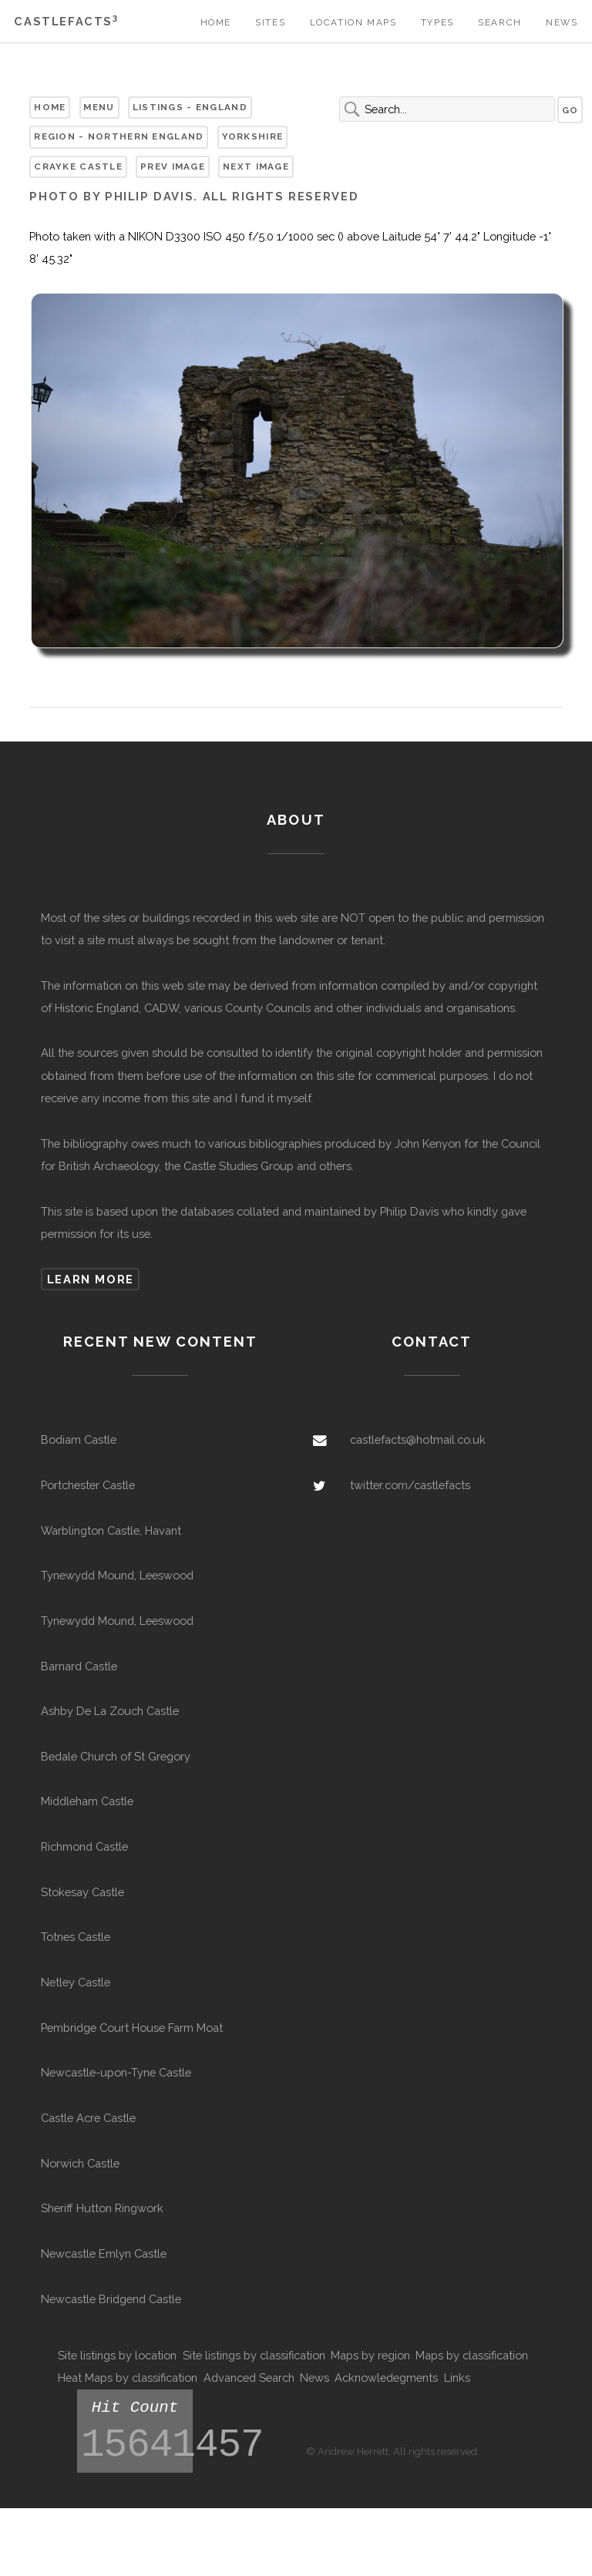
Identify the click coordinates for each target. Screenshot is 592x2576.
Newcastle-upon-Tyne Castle (116, 2072)
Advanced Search (249, 2377)
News (561, 22)
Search (500, 22)
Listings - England (190, 107)
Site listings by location (117, 2355)
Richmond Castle (84, 1846)
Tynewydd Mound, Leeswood (117, 1575)
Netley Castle (75, 1982)
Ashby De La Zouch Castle (110, 1710)
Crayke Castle (78, 166)
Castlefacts (66, 21)
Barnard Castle (79, 1666)
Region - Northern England (119, 136)
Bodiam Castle (78, 1439)
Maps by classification (471, 2355)
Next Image (256, 166)
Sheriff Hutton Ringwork (102, 2207)
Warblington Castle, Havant (111, 1530)
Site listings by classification (254, 2355)
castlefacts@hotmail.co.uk (418, 1439)
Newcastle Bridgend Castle (111, 2298)
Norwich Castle (80, 2163)
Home (215, 22)
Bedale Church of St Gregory (115, 1756)
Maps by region (370, 2355)
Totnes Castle (75, 1936)
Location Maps (353, 22)
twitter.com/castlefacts (410, 1484)
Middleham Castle (87, 1801)
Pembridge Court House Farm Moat (132, 2027)
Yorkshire (253, 136)
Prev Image (172, 166)
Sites (270, 22)
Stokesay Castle (82, 1891)
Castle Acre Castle (88, 2117)
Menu (98, 107)
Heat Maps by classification (127, 2377)
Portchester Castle (88, 1484)
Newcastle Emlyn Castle (103, 2253)
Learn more (90, 1279)
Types (437, 22)
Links (457, 2377)
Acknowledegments (386, 2377)
